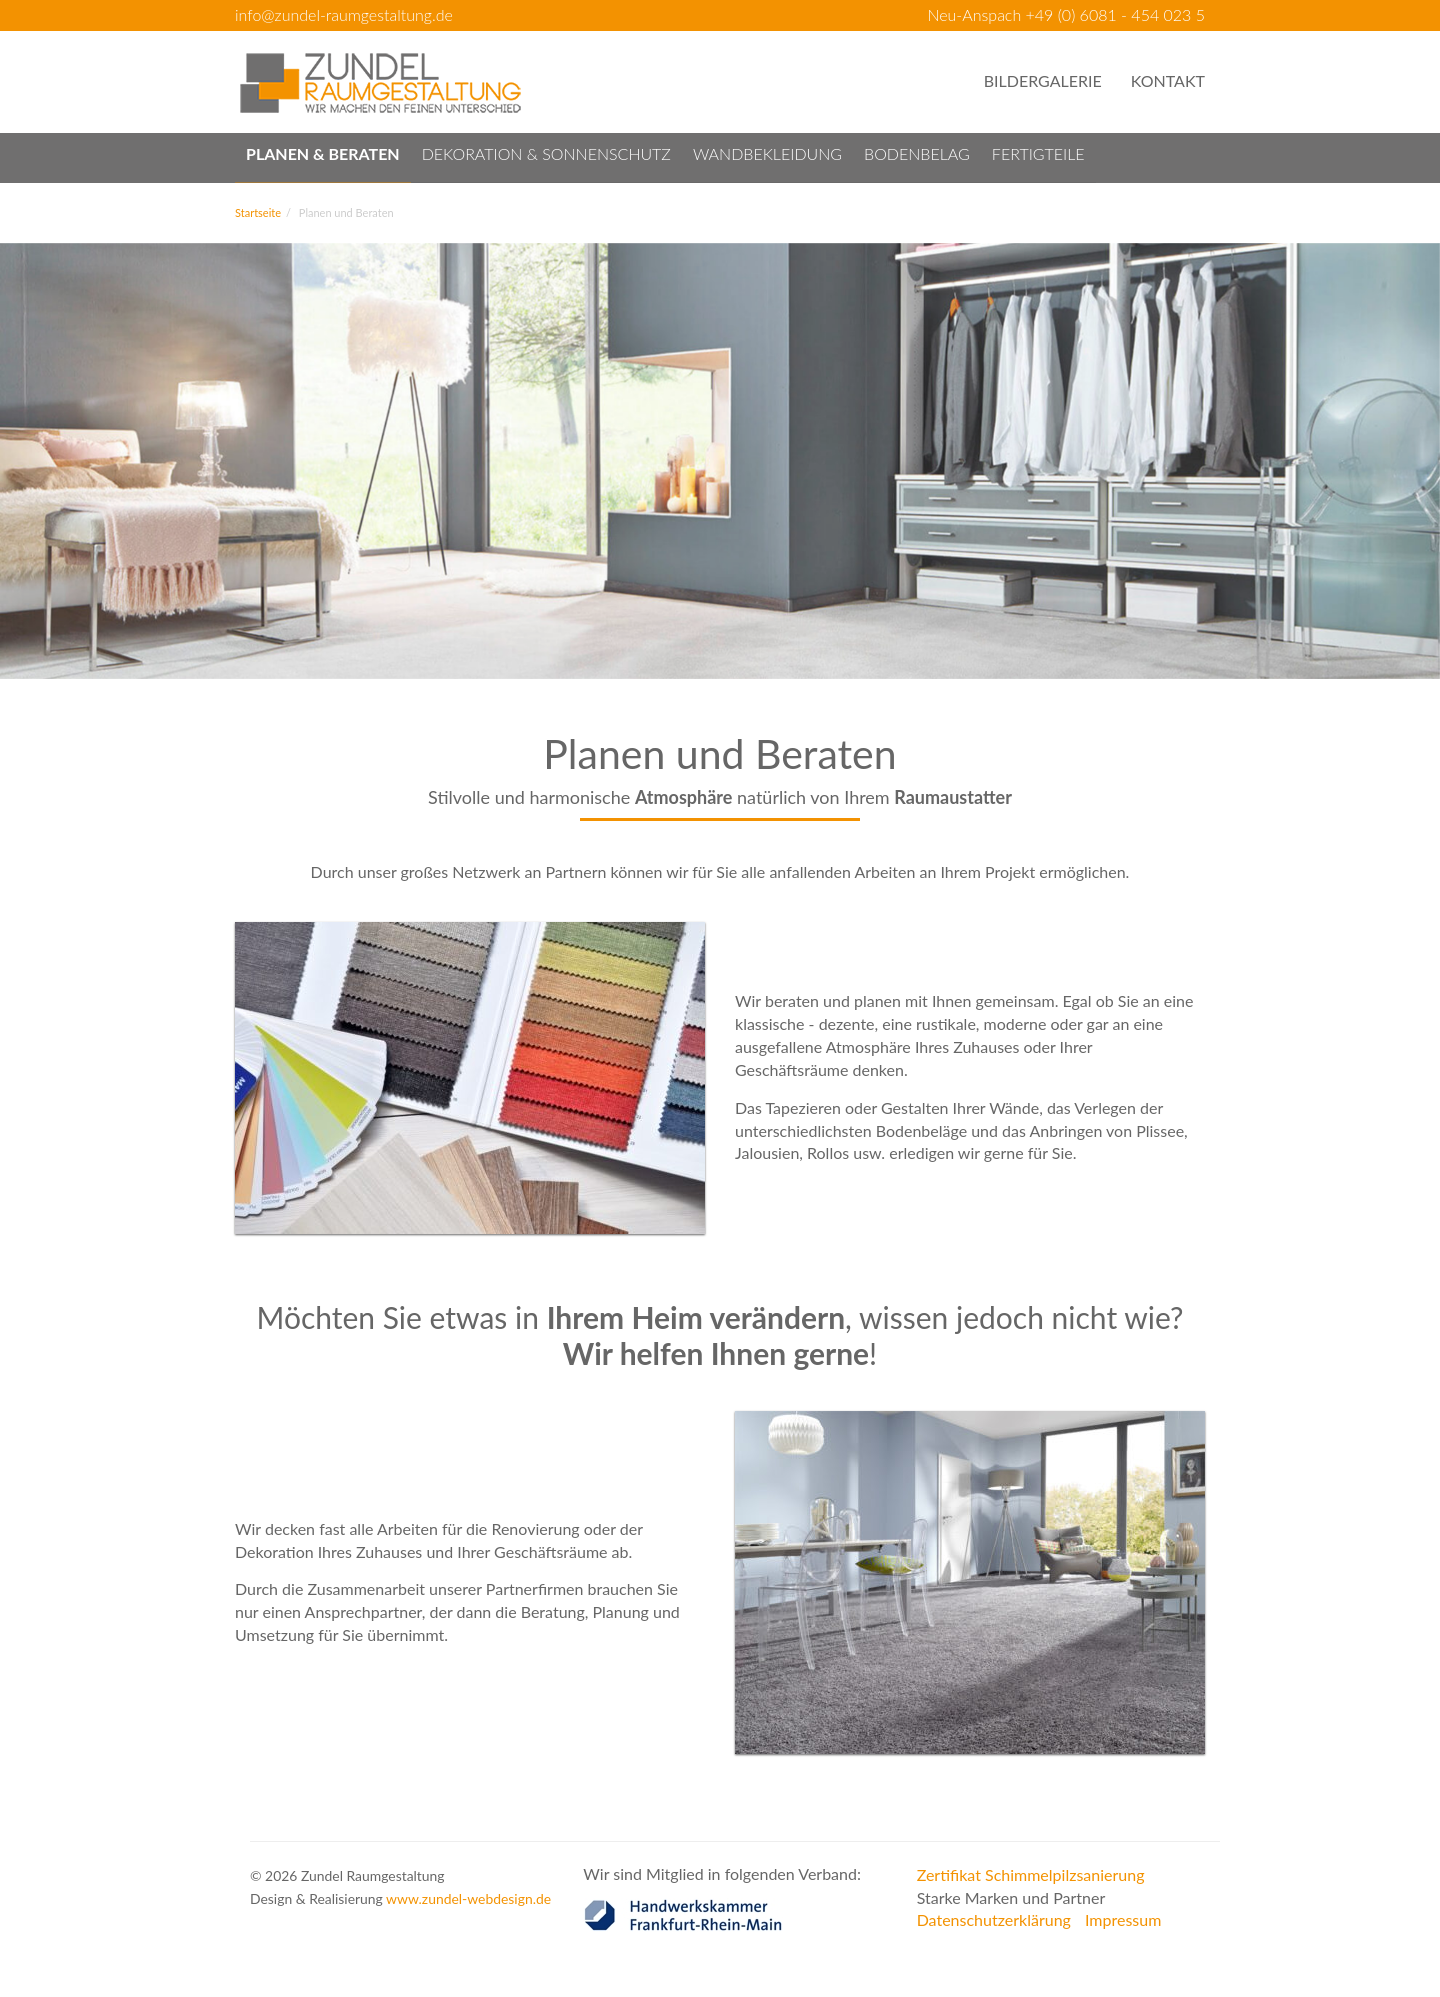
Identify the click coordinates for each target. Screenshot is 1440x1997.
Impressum (1123, 1919)
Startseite (258, 212)
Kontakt (1168, 80)
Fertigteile (1038, 153)
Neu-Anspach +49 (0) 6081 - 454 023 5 (1066, 14)
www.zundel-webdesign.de (468, 1898)
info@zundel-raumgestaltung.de (344, 14)
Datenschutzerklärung (994, 1919)
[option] (720, 461)
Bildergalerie (1043, 80)
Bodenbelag (917, 153)
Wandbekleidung (767, 153)
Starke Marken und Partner (1011, 1897)
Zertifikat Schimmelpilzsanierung (1031, 1874)
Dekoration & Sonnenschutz (546, 153)
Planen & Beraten (323, 153)
